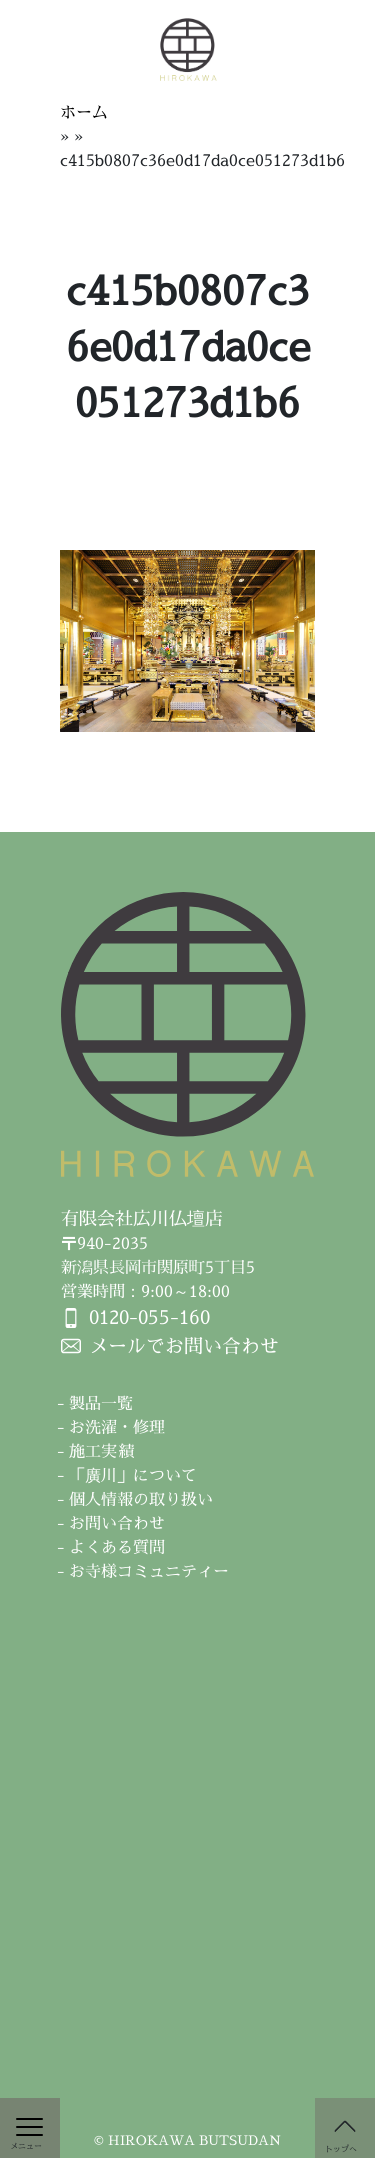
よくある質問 (117, 1547)
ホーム (84, 112)
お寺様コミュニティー (149, 1571)
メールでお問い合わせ (184, 1345)
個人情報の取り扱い (141, 1499)
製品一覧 (101, 1403)
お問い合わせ (117, 1523)
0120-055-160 (149, 1316)
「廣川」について (133, 1475)
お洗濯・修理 (117, 1427)
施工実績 (101, 1451)
